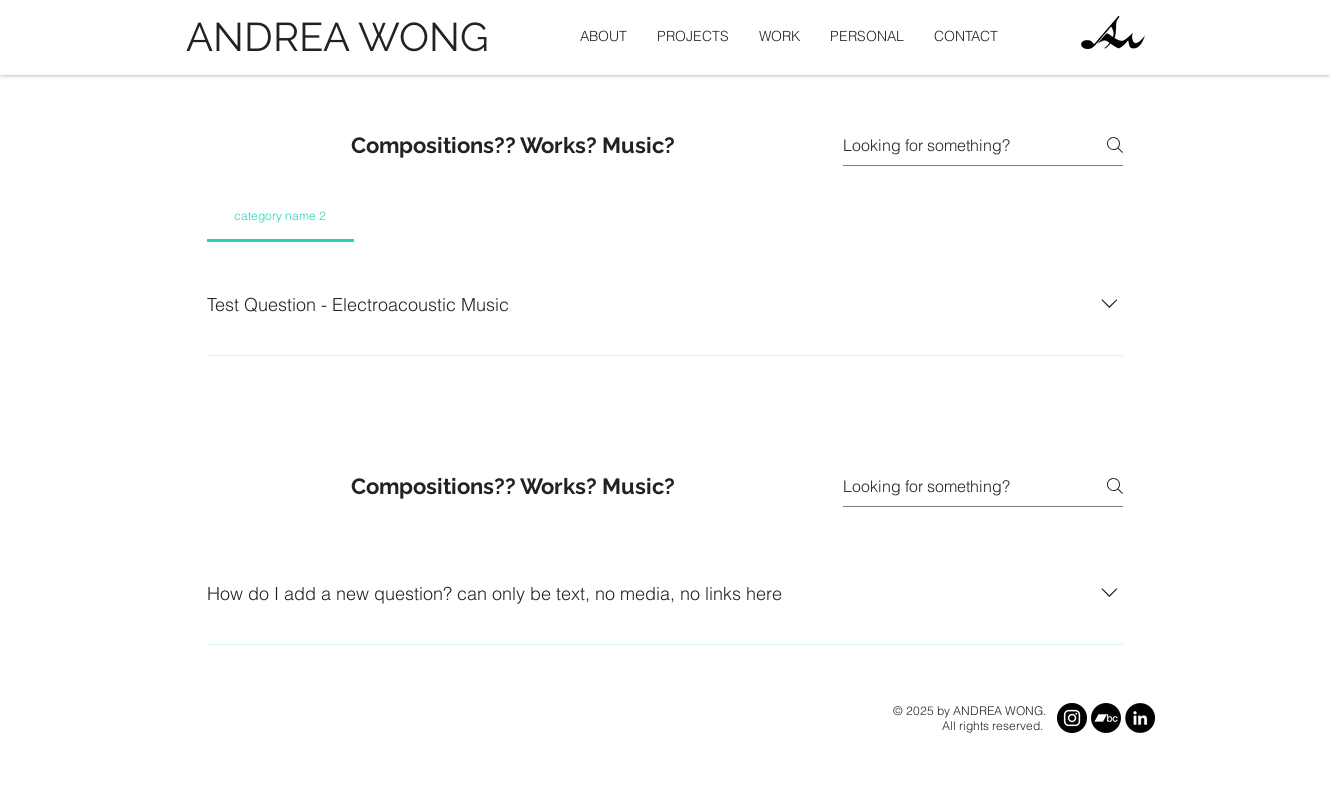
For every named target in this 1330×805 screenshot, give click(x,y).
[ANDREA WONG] (342, 36)
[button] (693, 36)
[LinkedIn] (1140, 718)
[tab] (280, 216)
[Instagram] (1072, 718)
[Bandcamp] (1106, 718)
